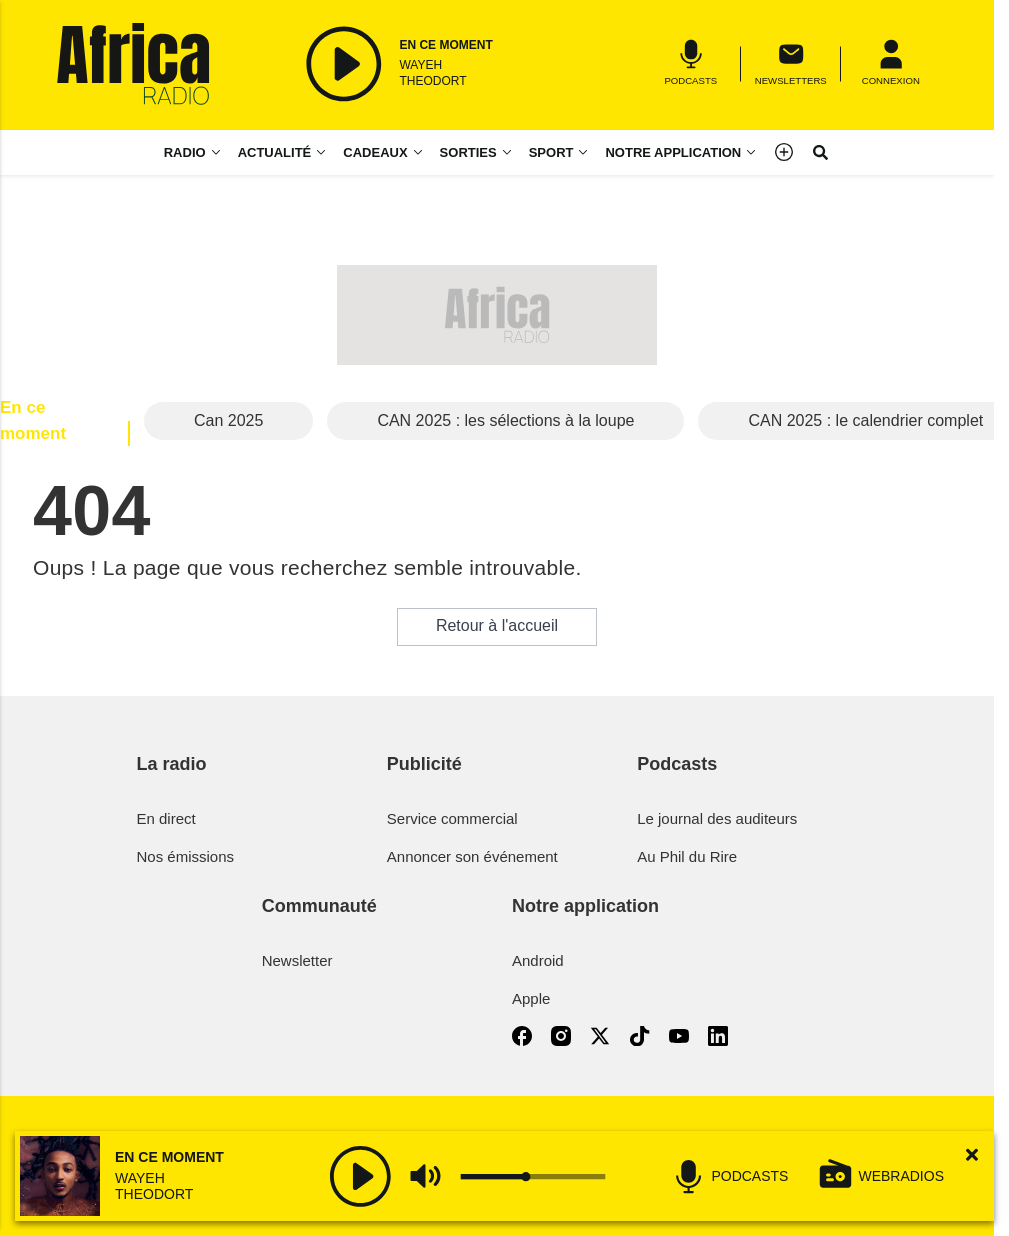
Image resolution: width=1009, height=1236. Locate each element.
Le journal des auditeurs (717, 818)
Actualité (275, 152)
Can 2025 (228, 420)
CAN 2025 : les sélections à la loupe (505, 420)
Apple (531, 998)
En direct (166, 818)
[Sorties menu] (476, 152)
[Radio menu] (193, 152)
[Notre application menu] (681, 152)
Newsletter (297, 960)
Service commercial (452, 818)
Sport (551, 152)
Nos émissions (186, 856)
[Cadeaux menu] (383, 152)
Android (538, 960)
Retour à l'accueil (497, 625)
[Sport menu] (587, 152)
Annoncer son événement (472, 856)
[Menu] (891, 63)
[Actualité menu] (325, 152)
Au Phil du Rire (687, 856)
